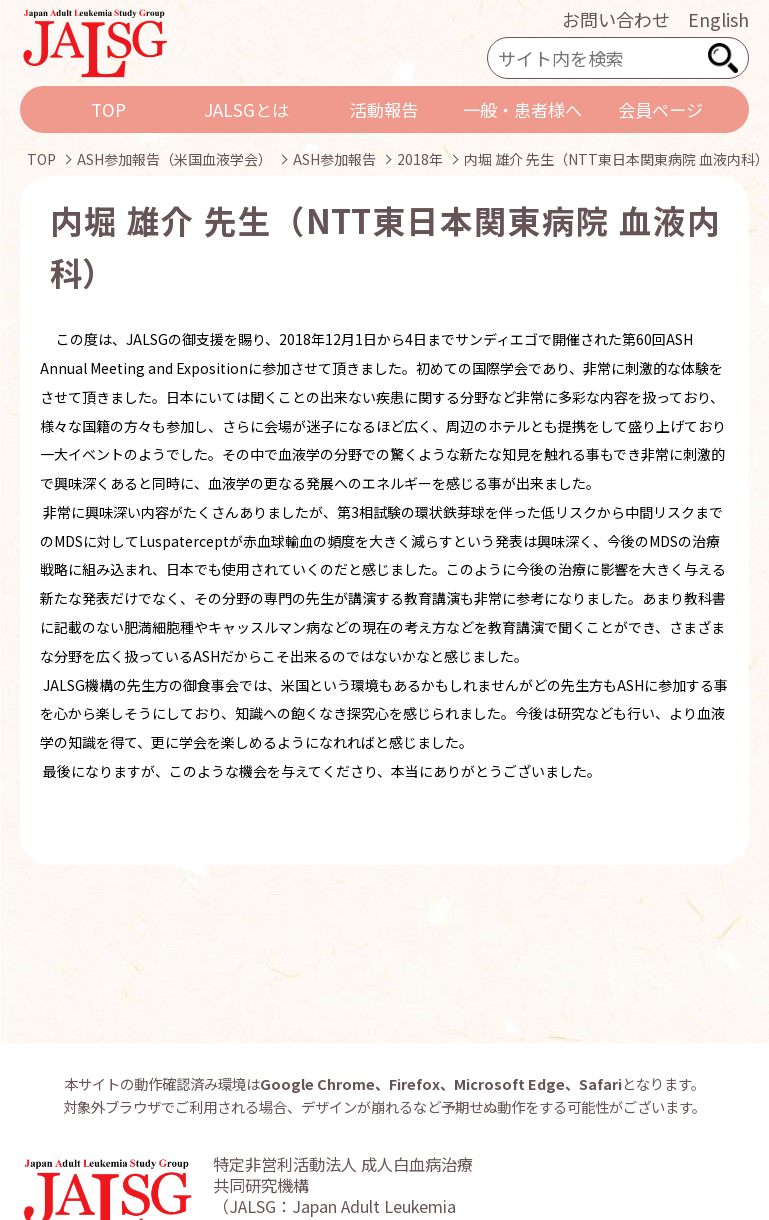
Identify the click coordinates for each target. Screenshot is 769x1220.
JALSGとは (246, 109)
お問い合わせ (616, 19)
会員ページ (660, 109)
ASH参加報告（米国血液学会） (174, 159)
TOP (108, 109)
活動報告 (384, 109)
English (718, 19)
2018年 (420, 159)
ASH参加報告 (334, 159)
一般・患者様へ (522, 109)
